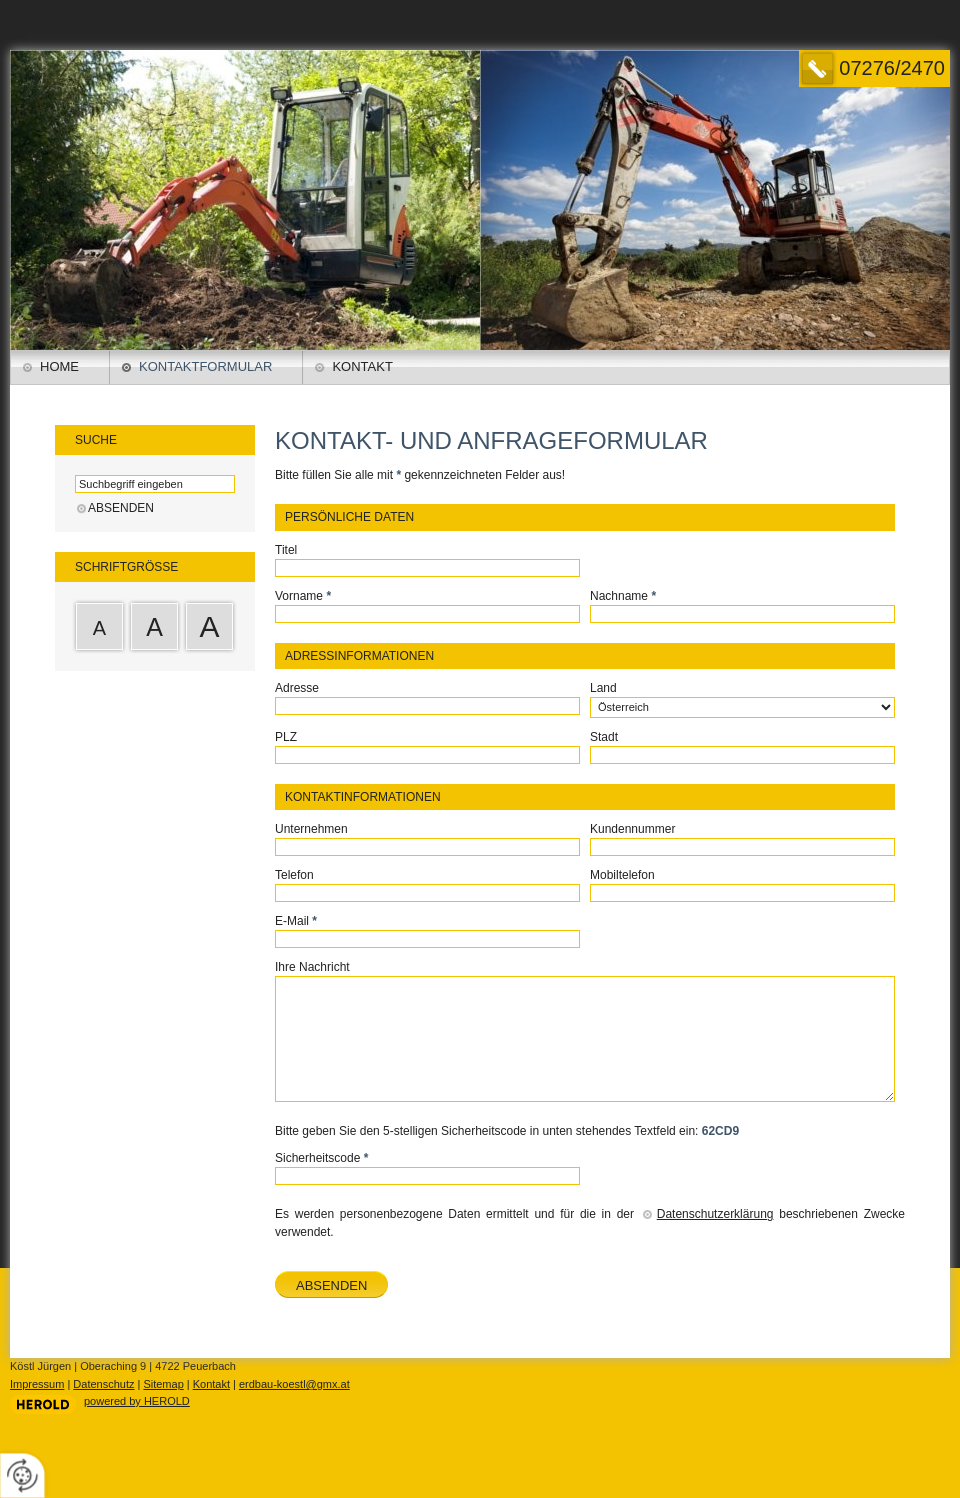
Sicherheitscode (321, 1158)
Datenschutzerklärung (715, 1214)
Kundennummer (632, 829)
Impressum (37, 1384)
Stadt (604, 737)
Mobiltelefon (622, 875)
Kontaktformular (205, 366)
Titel (286, 550)
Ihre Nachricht (312, 967)
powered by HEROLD (137, 1401)
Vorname (303, 596)
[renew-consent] (22, 1475)
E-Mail (296, 921)
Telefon (294, 875)
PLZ (286, 737)
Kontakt (362, 366)
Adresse (297, 688)
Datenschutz (103, 1384)
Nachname (623, 596)
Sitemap (163, 1384)
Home (59, 366)
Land (603, 688)
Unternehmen (311, 829)
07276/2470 (892, 68)
